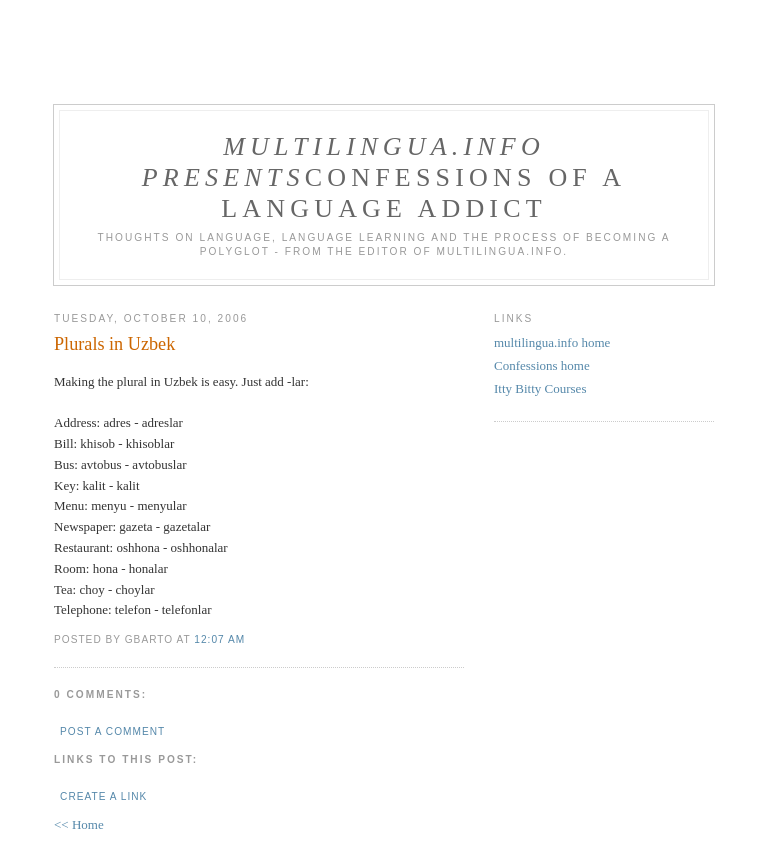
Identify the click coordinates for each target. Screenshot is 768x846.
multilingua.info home (552, 342)
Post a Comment (112, 731)
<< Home (79, 824)
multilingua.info (384, 146)
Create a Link (103, 796)
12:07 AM (219, 639)
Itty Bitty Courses (540, 388)
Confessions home (542, 365)
